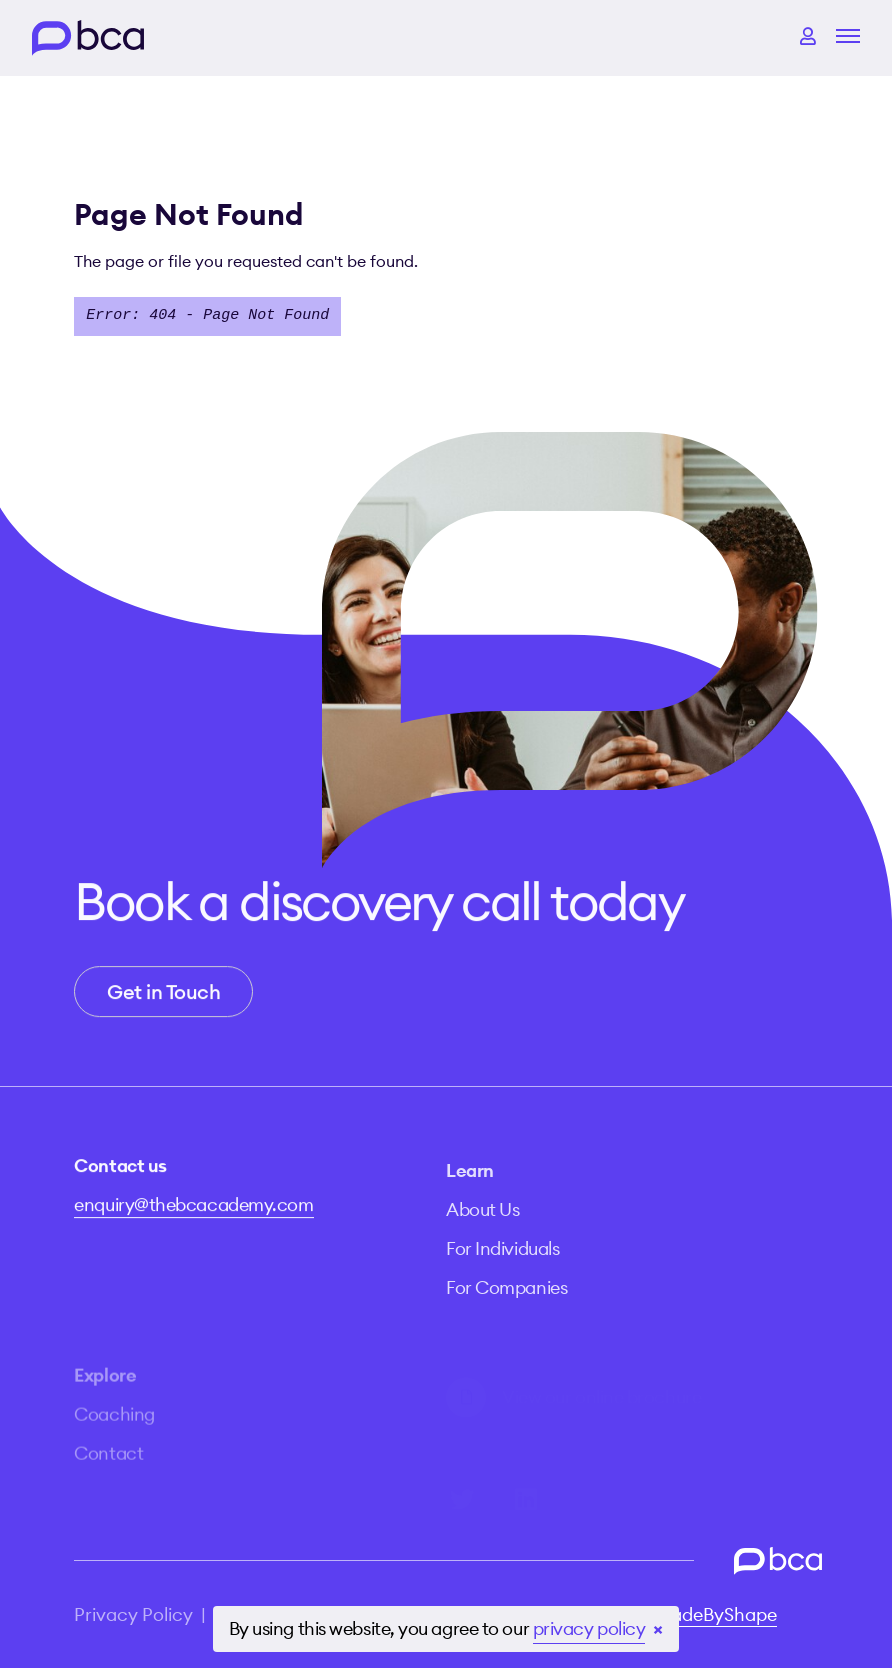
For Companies (506, 1310)
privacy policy (589, 1628)
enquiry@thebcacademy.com (193, 1215)
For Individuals (502, 1271)
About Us (482, 1232)
